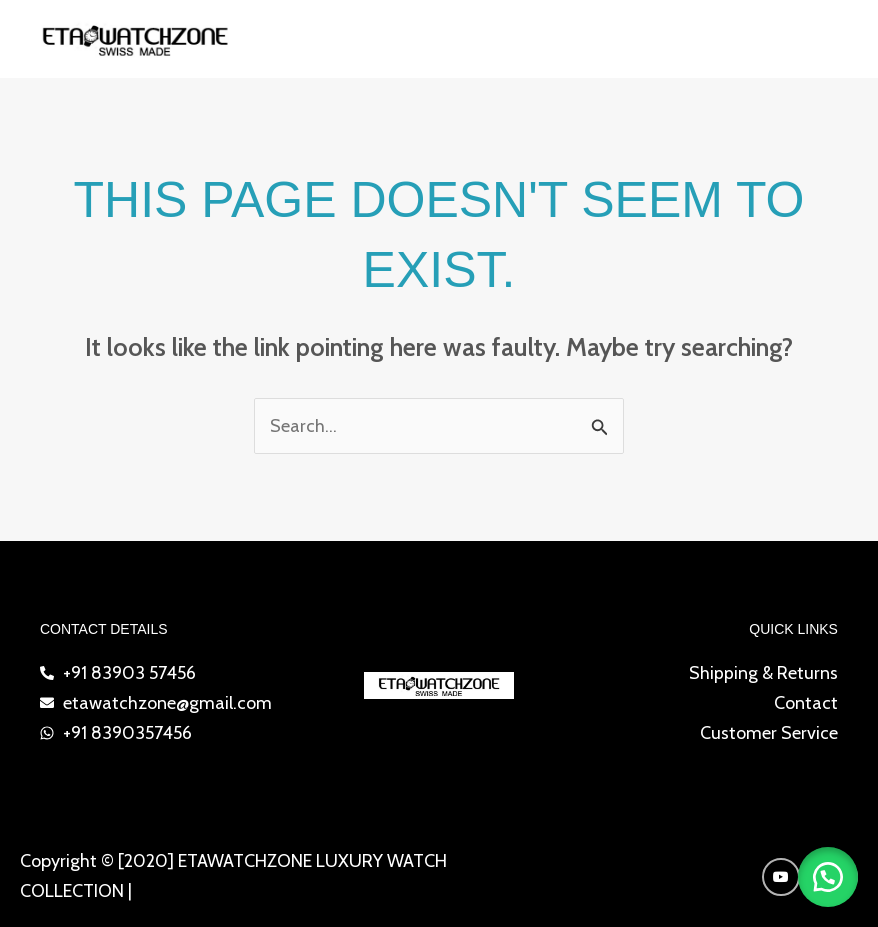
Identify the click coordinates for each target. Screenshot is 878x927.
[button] (828, 877)
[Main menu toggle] (835, 39)
